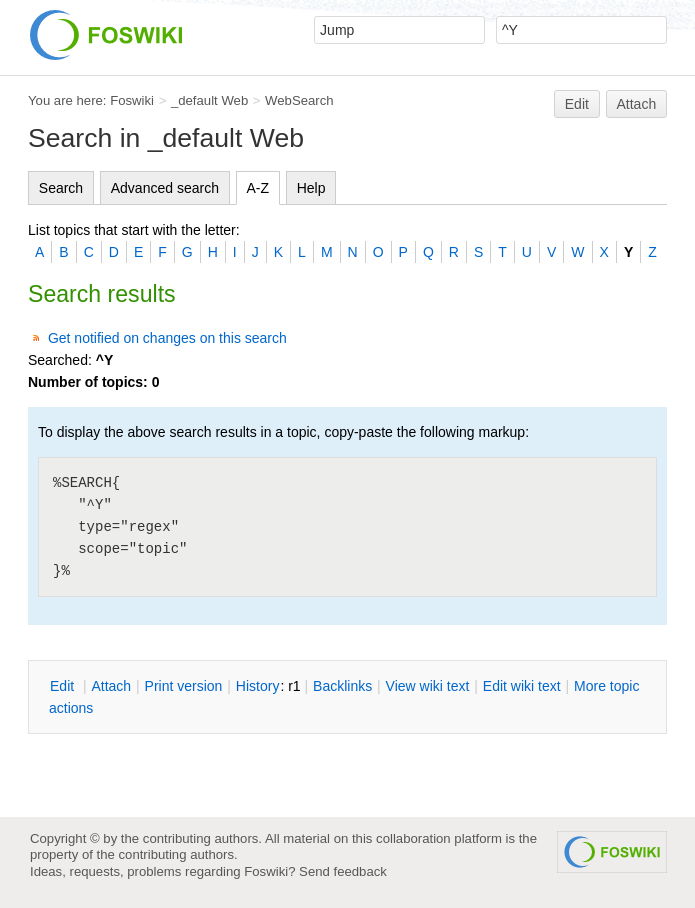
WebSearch (299, 100)
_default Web (209, 100)
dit (64, 686)
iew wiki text (428, 686)
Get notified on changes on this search (167, 338)
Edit (577, 104)
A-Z (258, 188)
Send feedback (343, 871)
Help (311, 188)
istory (258, 686)
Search (61, 188)
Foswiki (132, 100)
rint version (184, 686)
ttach (111, 686)
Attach (637, 104)
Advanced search (165, 188)
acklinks (342, 686)
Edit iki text (522, 686)
